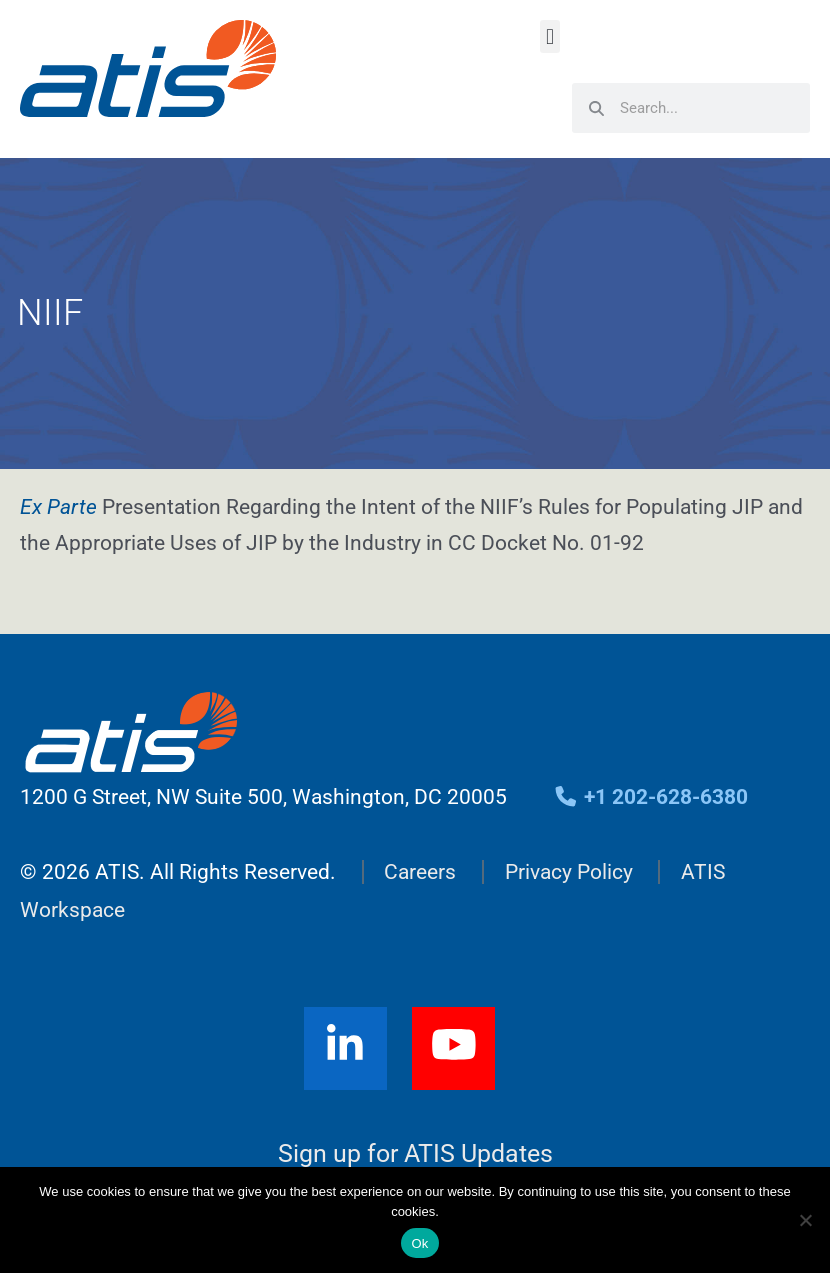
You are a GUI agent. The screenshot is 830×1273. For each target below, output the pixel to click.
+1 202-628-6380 (650, 797)
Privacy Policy (569, 872)
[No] (805, 1220)
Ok (419, 1243)
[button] (549, 36)
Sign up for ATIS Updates (415, 1153)
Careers (420, 872)
